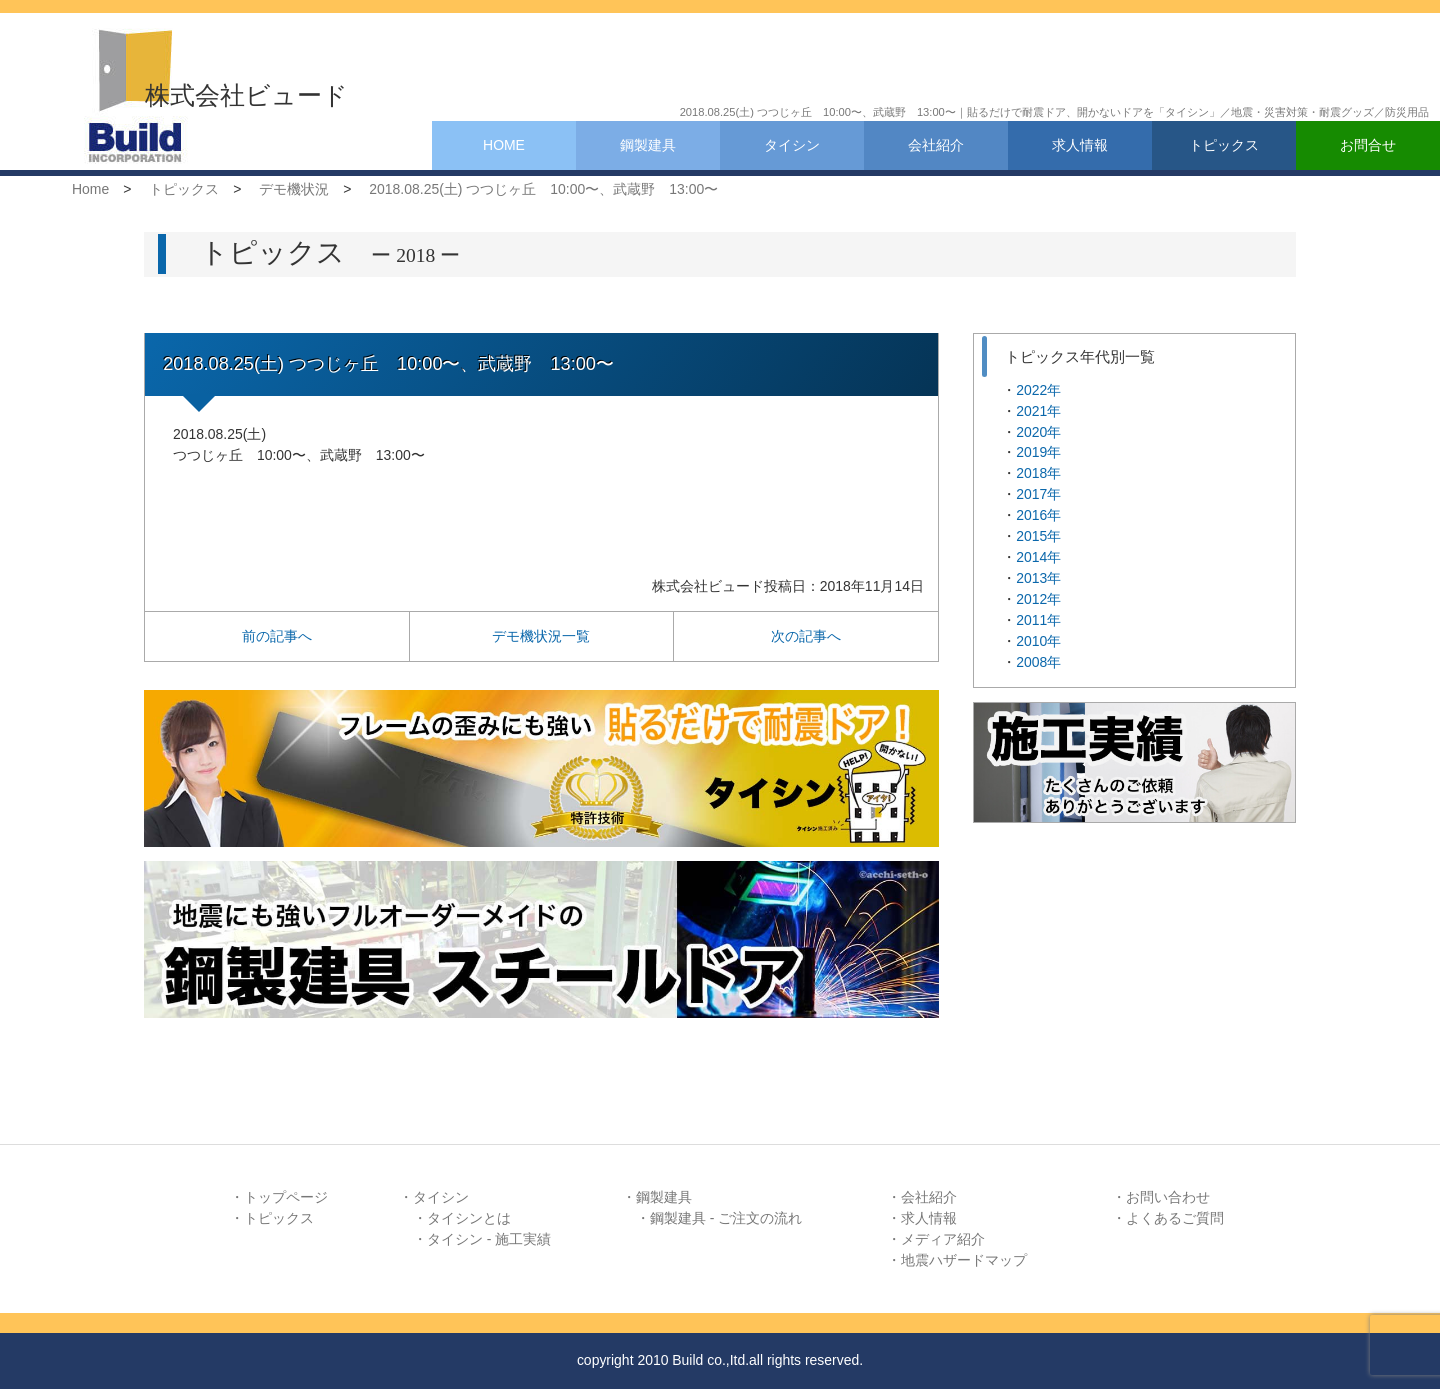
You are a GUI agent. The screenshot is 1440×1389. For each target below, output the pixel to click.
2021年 (1038, 411)
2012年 (1038, 599)
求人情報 (1080, 145)
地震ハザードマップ (964, 1260)
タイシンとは (469, 1218)
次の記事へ (806, 636)
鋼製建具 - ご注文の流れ (726, 1218)
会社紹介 (936, 145)
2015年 (1038, 536)
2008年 (1038, 662)
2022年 (1038, 390)
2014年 (1038, 557)
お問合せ (1368, 145)
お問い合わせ (1168, 1197)
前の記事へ (277, 636)
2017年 (1038, 494)
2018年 (1038, 473)
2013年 (1038, 578)
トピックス (1224, 145)
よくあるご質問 (1175, 1218)
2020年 (1038, 432)
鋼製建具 (648, 145)
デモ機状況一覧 (541, 636)
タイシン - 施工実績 (489, 1239)
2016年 (1038, 515)
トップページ (286, 1197)
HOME (504, 145)
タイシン (792, 145)
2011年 (1038, 620)
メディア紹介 (943, 1239)
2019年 (1038, 452)
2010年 (1038, 641)
